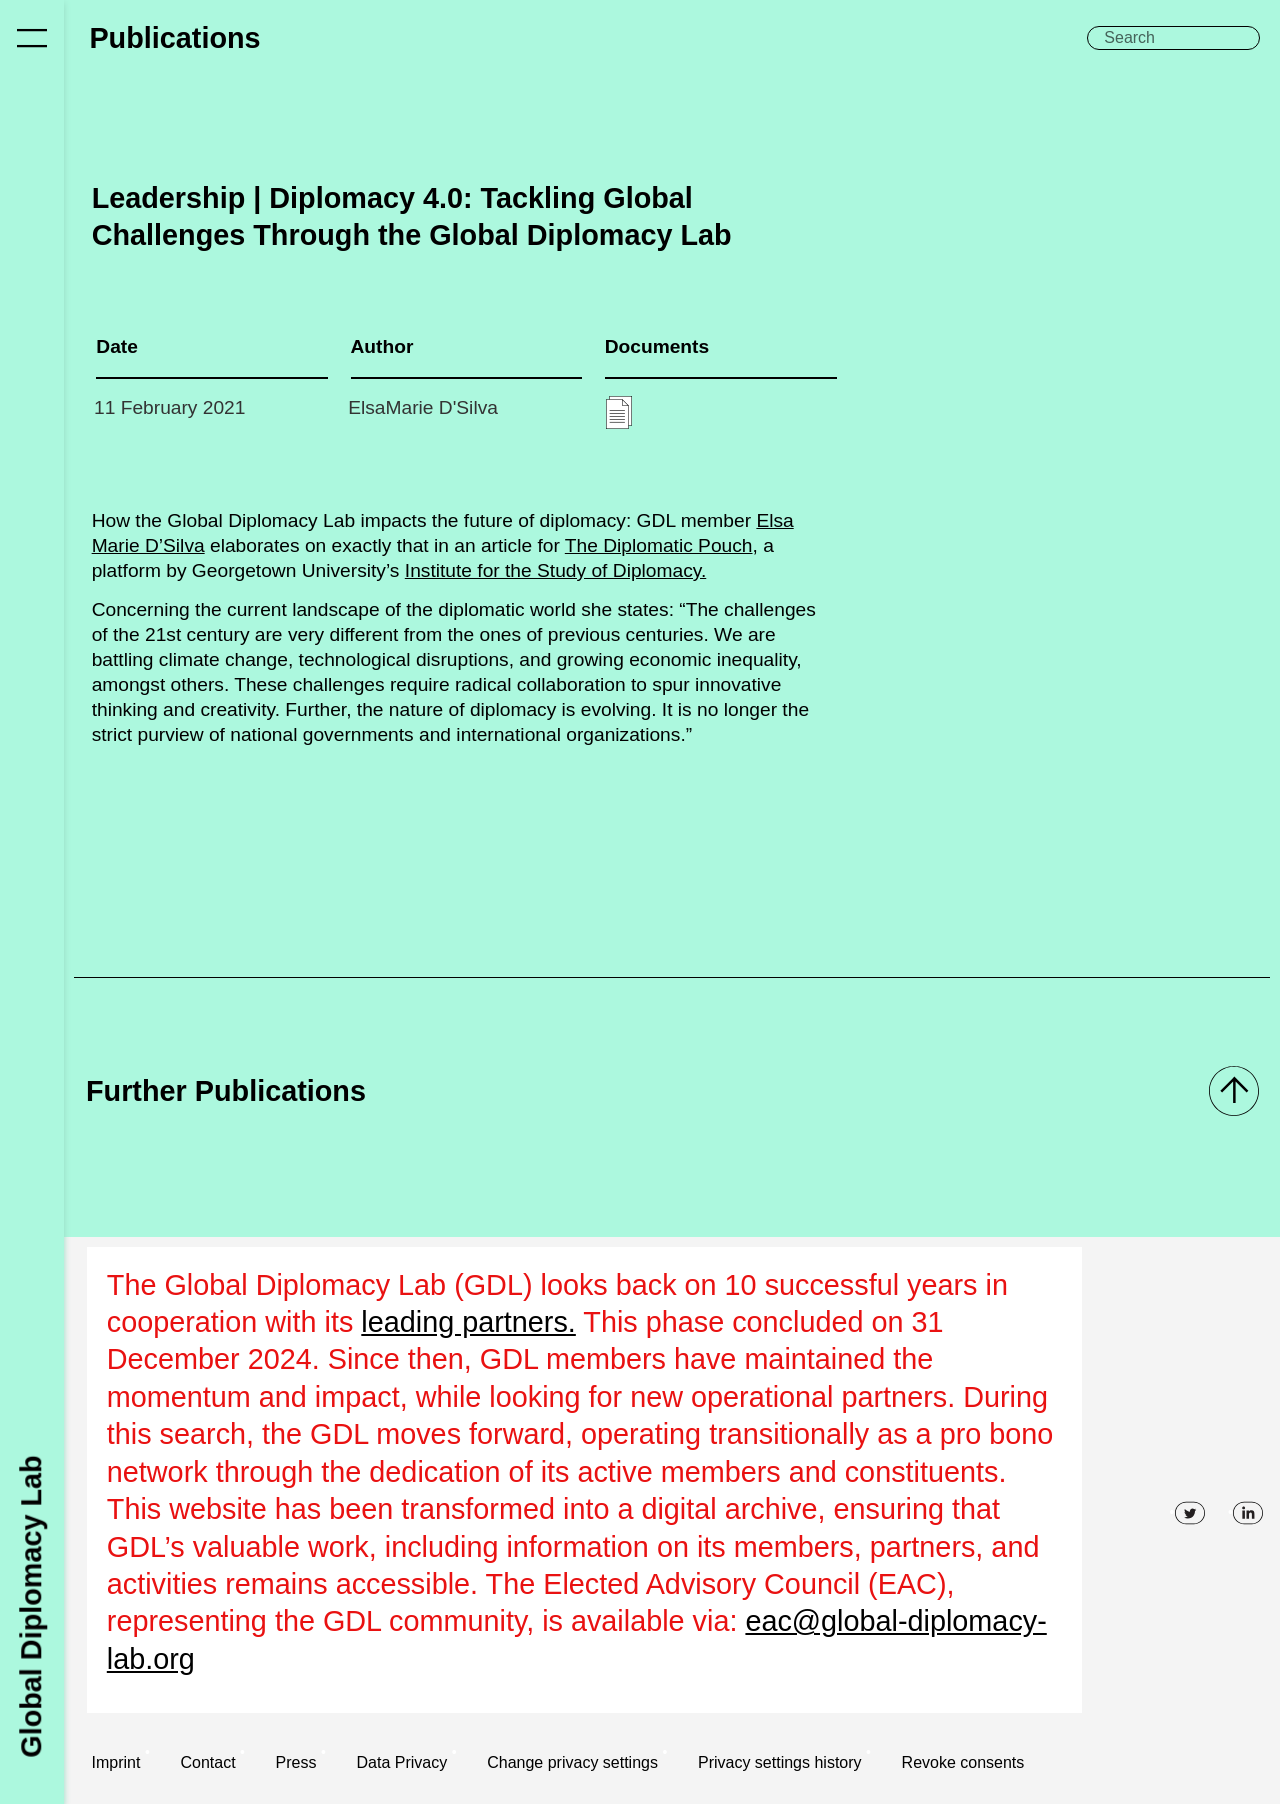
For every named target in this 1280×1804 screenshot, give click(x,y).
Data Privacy (402, 1762)
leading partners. (468, 1322)
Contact (207, 1762)
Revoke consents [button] (963, 1762)
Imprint (116, 1762)
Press (296, 1762)
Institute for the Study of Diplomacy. (555, 570)
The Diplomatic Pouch (659, 545)
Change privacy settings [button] (572, 1762)
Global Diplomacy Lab (31, 1606)
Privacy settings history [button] (780, 1762)
